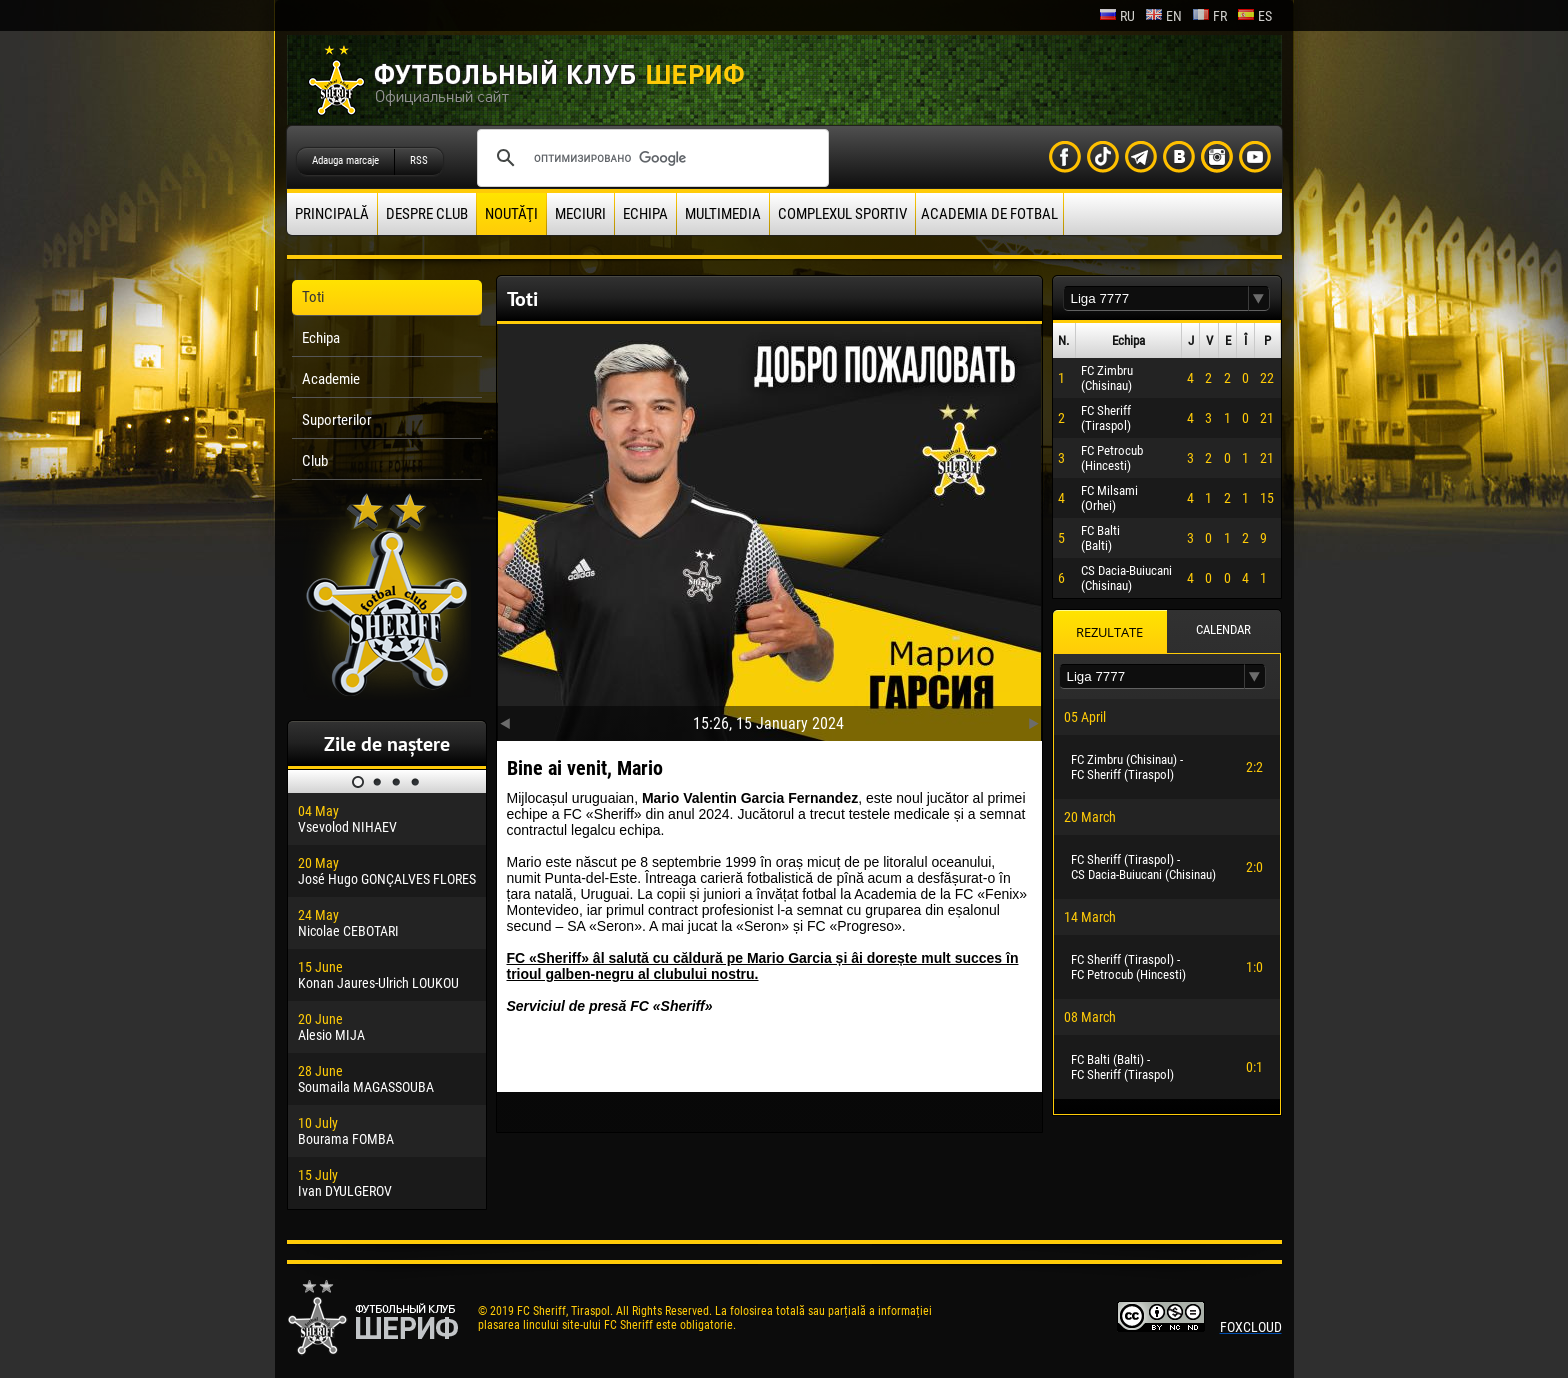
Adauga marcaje (345, 160)
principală (332, 214)
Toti (313, 297)
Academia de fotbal (989, 214)
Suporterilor (337, 420)
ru (1117, 16)
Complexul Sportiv (842, 214)
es (1254, 16)
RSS (419, 160)
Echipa (645, 214)
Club (315, 461)
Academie (331, 379)
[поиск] (650, 158)
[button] (1259, 298)
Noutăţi (511, 214)
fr (1209, 16)
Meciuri (580, 214)
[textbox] (1156, 298)
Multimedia (723, 214)
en (1163, 16)
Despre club (427, 214)
